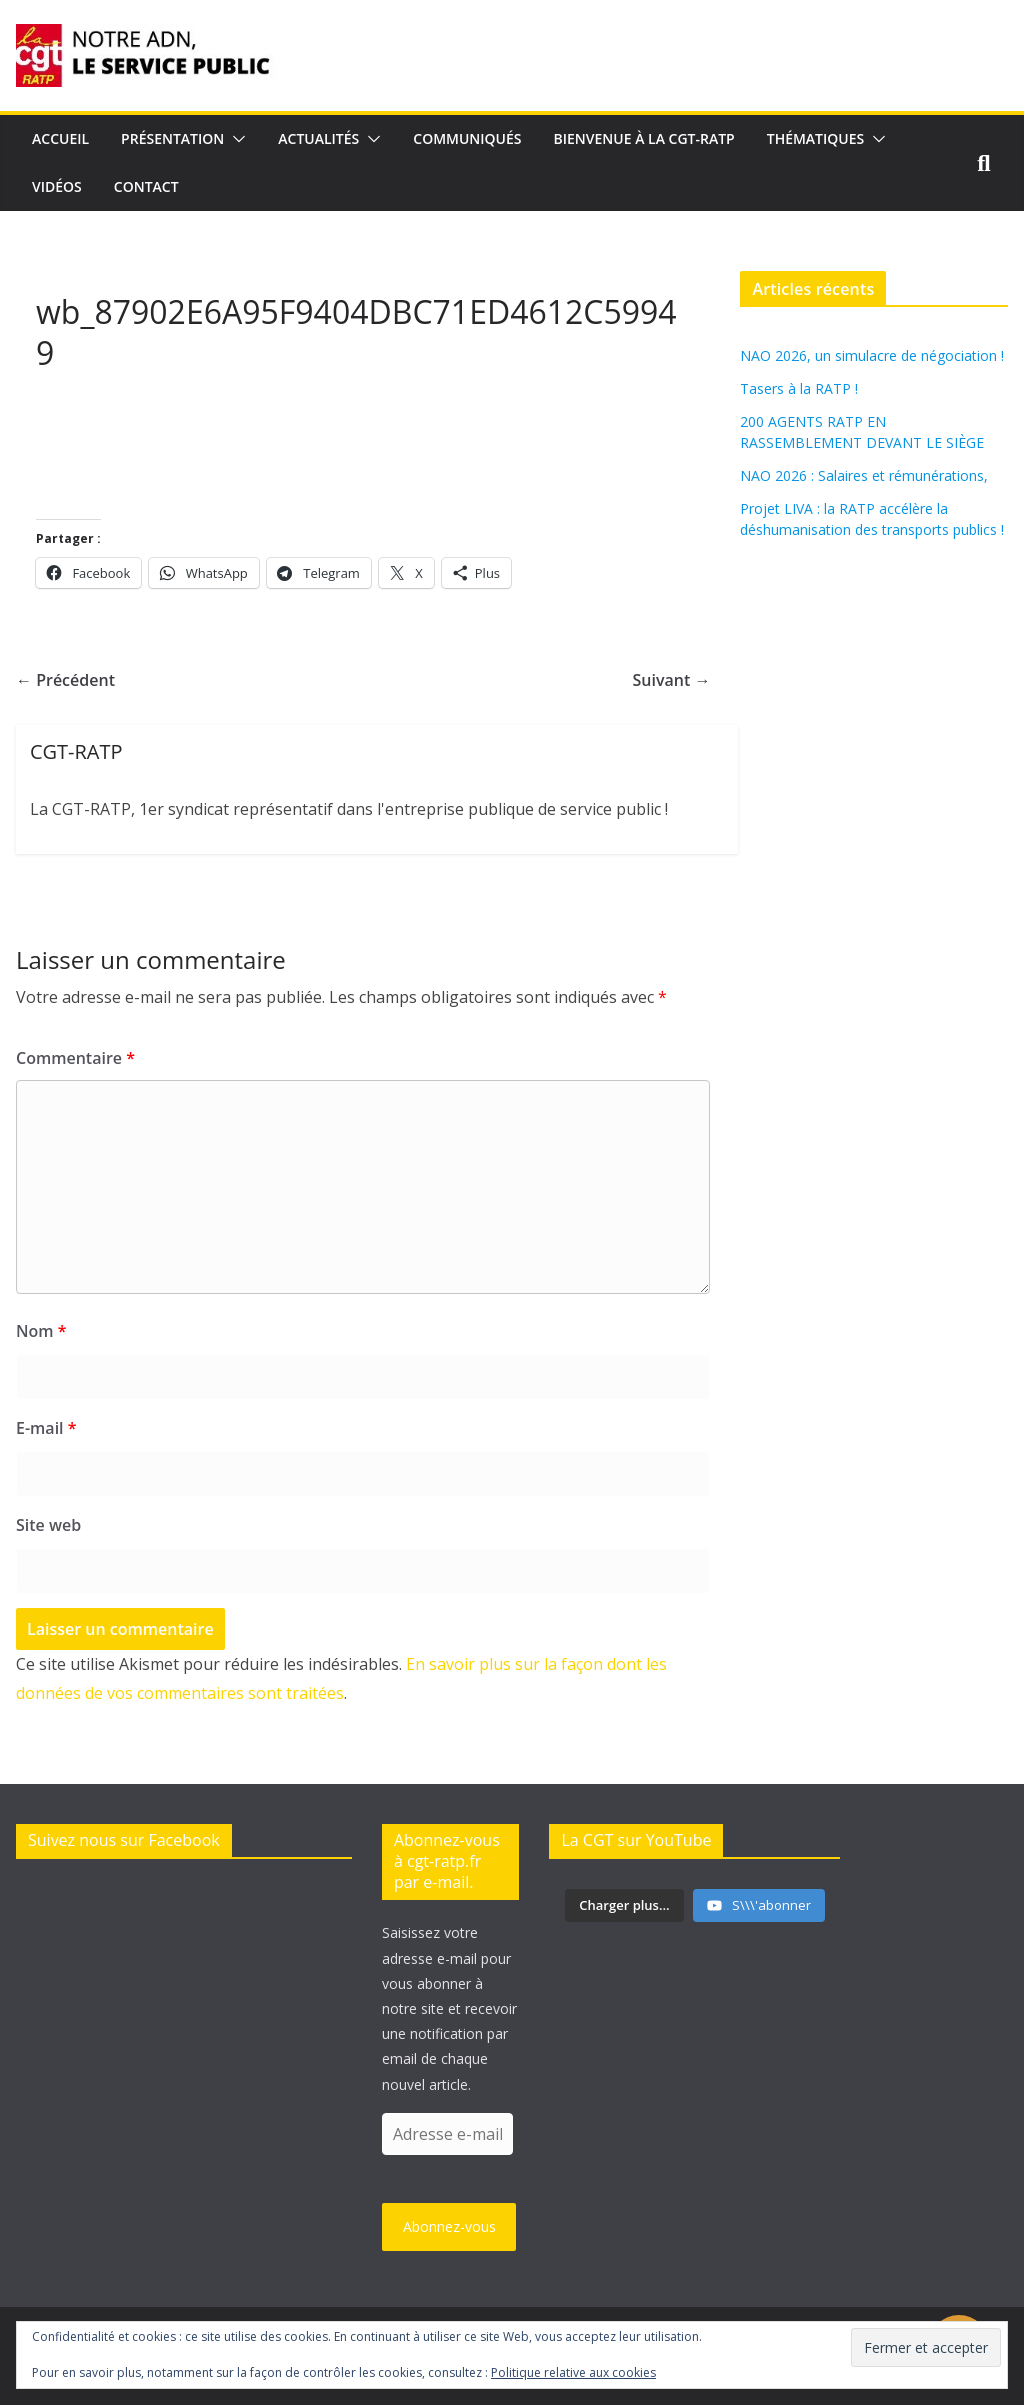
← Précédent (65, 680)
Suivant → (672, 680)
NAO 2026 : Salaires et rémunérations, (864, 475)
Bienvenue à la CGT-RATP (644, 138)
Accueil (60, 138)
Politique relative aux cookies (573, 2372)
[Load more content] (624, 1906)
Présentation (172, 138)
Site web (48, 1525)
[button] (235, 139)
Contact (146, 186)
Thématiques (816, 138)
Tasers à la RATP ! (799, 388)
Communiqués (467, 138)
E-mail (46, 1428)
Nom (41, 1331)
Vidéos (57, 186)
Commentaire (75, 1058)
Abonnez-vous (449, 2226)
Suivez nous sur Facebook (124, 1840)
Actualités (318, 138)
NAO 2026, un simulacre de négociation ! (872, 355)
